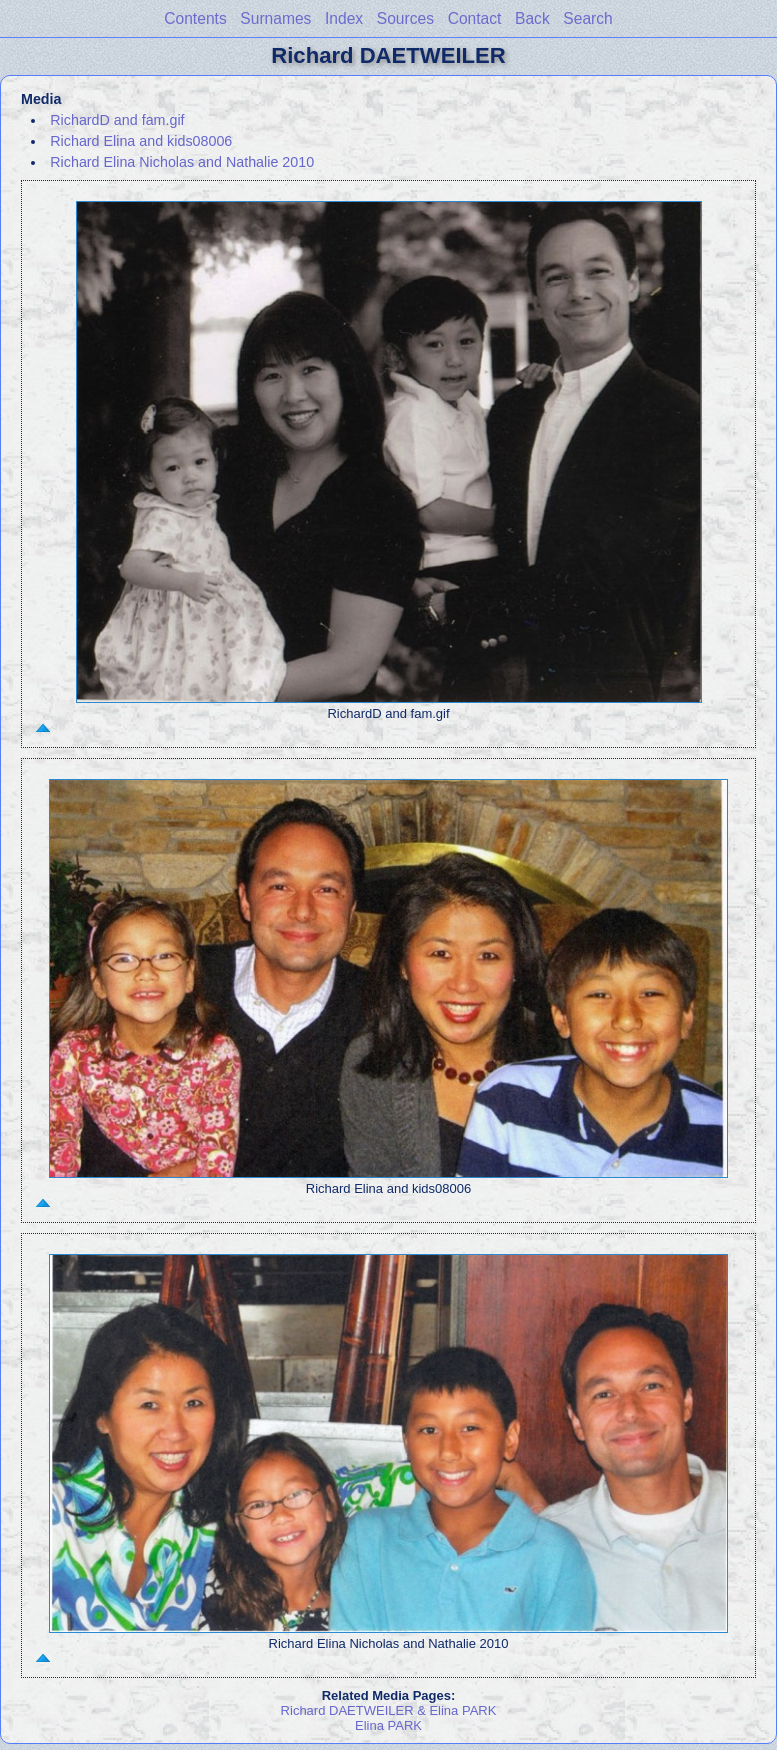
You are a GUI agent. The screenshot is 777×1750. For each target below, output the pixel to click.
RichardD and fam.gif (117, 120)
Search (587, 18)
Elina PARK (388, 1725)
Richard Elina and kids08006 (141, 141)
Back (532, 18)
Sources (405, 18)
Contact (475, 18)
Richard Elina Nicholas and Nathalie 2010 (182, 162)
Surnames (275, 18)
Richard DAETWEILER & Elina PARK (389, 1710)
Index (344, 18)
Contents (195, 18)
